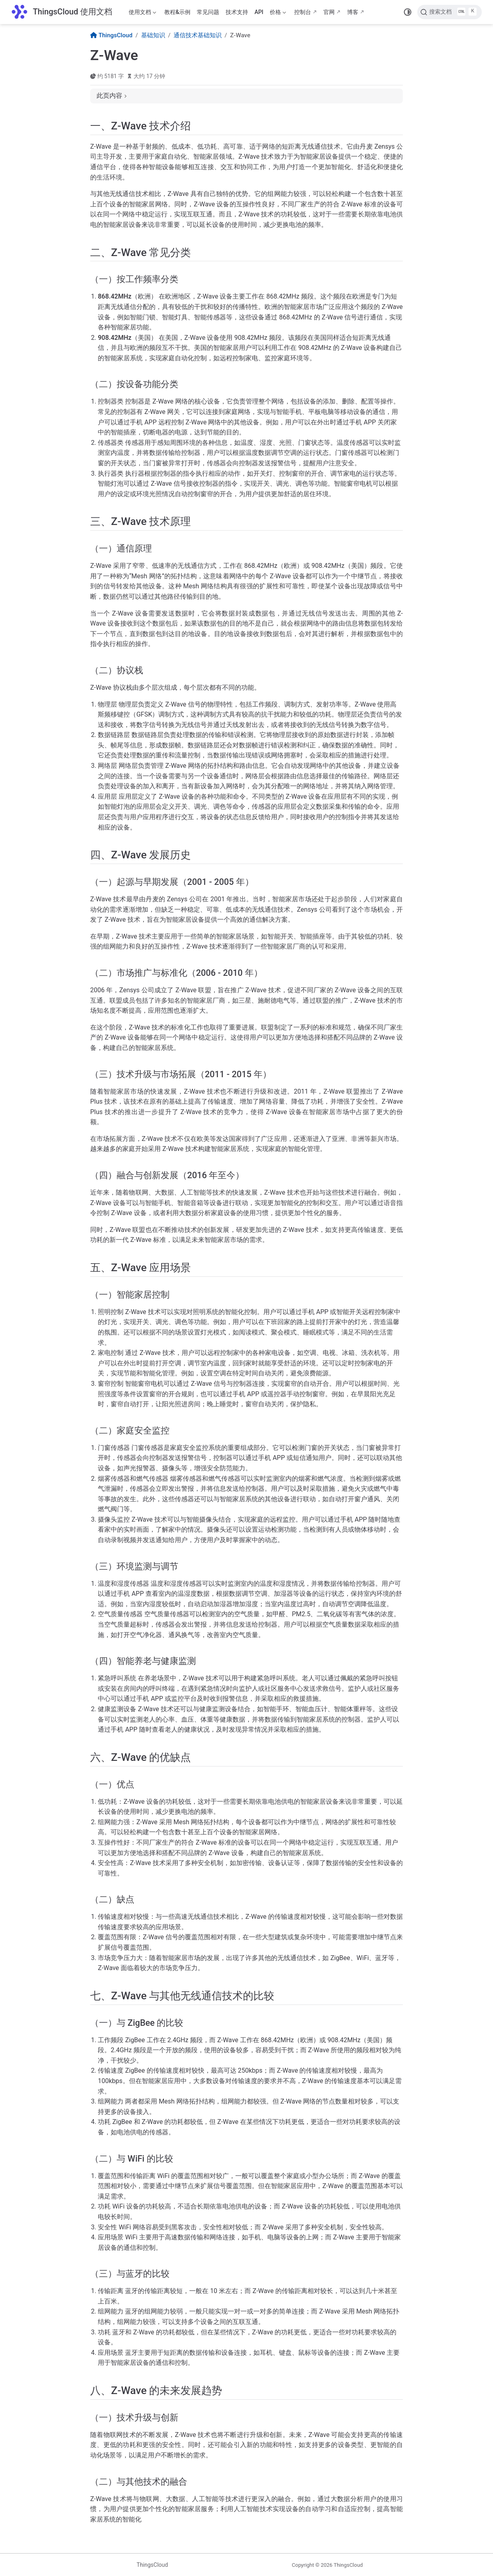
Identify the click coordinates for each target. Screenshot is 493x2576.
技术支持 (237, 12)
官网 (329, 12)
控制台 (302, 12)
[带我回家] (61, 12)
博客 (352, 12)
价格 (278, 13)
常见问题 (208, 12)
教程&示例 (177, 12)
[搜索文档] (449, 12)
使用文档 (142, 13)
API (259, 12)
